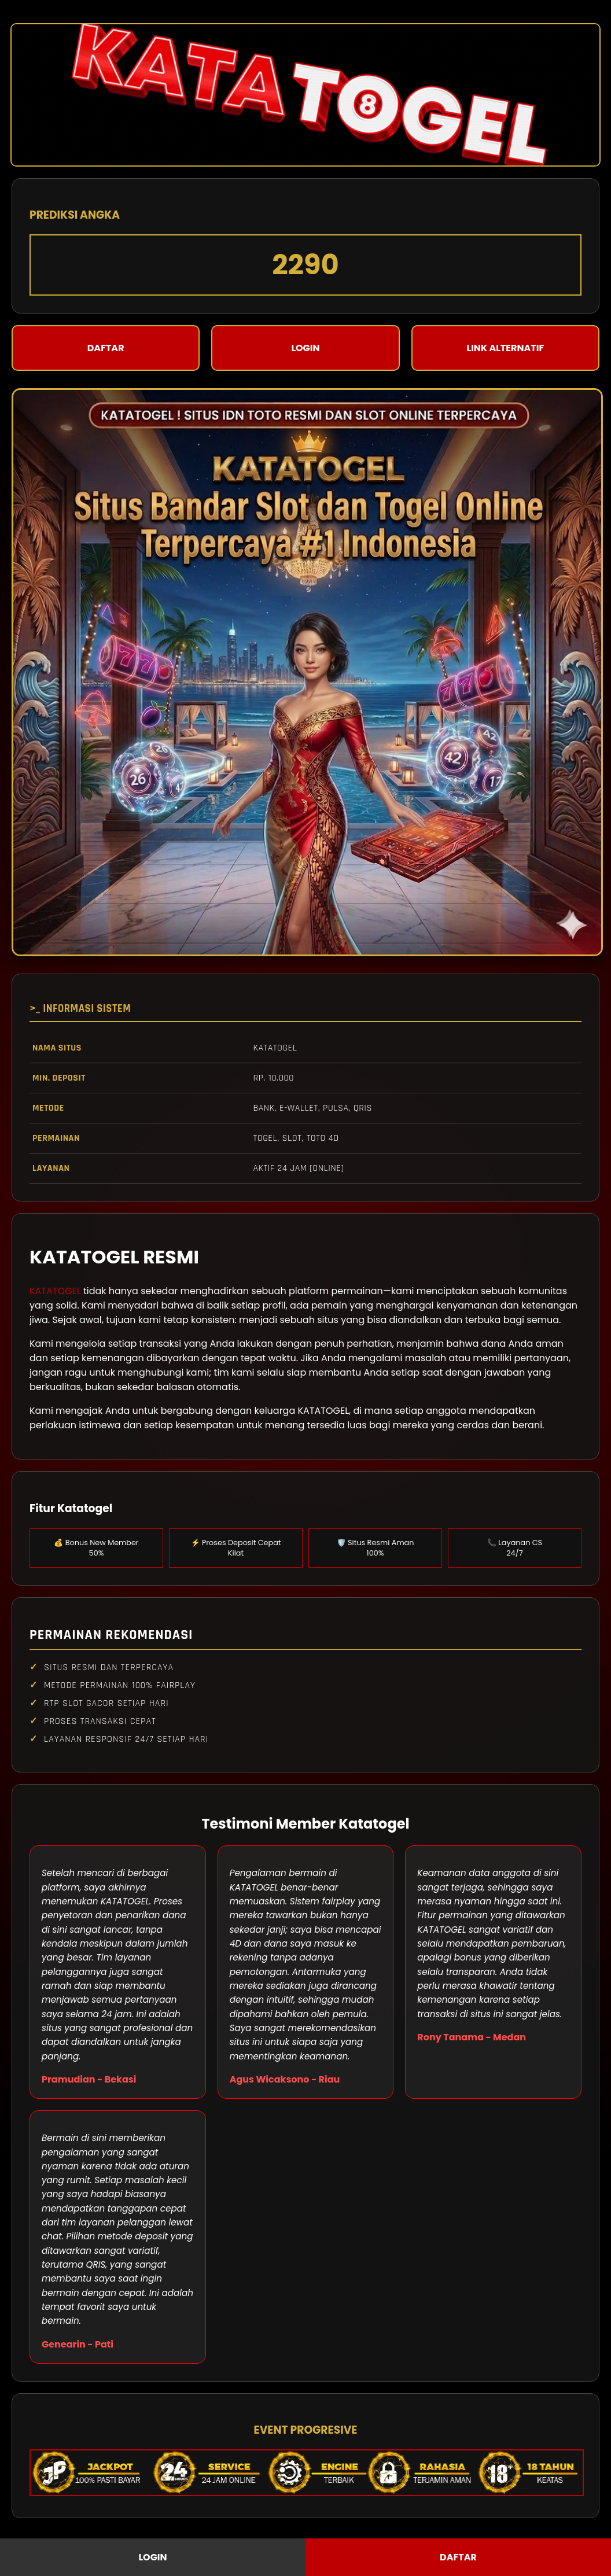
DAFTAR (105, 348)
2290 (305, 264)
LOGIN (305, 348)
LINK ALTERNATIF (505, 348)
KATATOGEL (55, 1291)
